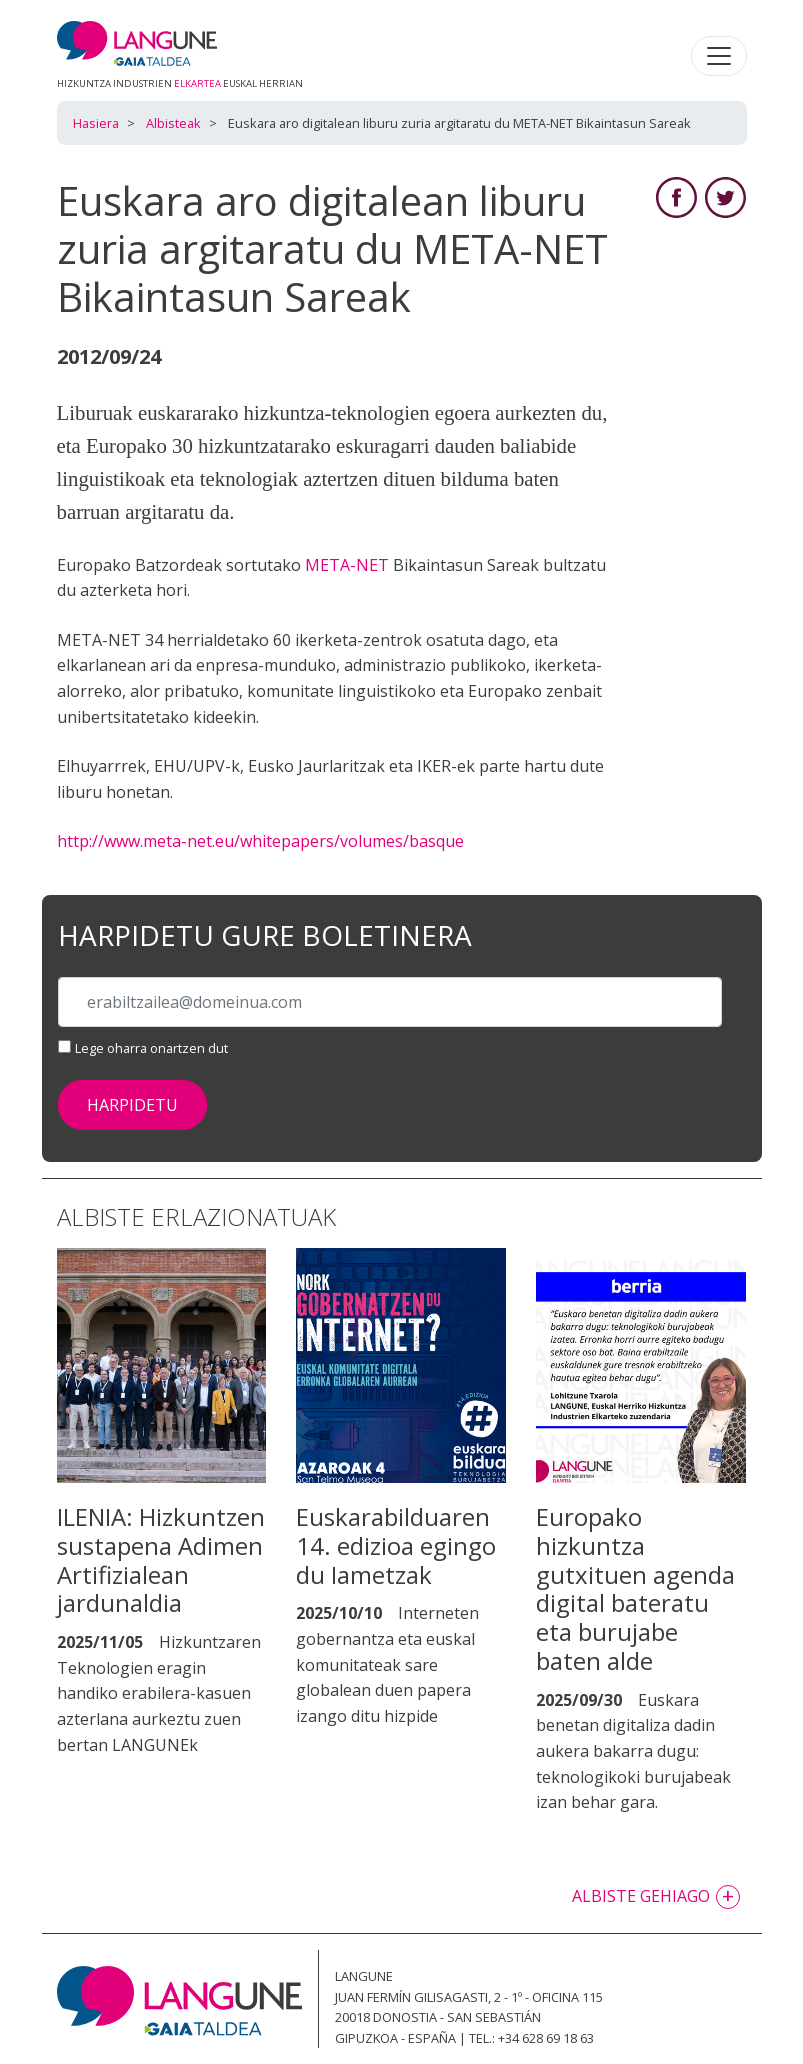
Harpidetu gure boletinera (265, 936)
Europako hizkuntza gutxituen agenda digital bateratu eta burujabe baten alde (635, 1588)
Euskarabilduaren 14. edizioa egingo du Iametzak (396, 1545)
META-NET (347, 565)
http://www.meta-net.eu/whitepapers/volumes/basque (260, 841)
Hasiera (96, 123)
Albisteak (173, 123)
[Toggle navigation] (719, 56)
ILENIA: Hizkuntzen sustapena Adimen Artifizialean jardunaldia (161, 1559)
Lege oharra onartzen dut (151, 1048)
